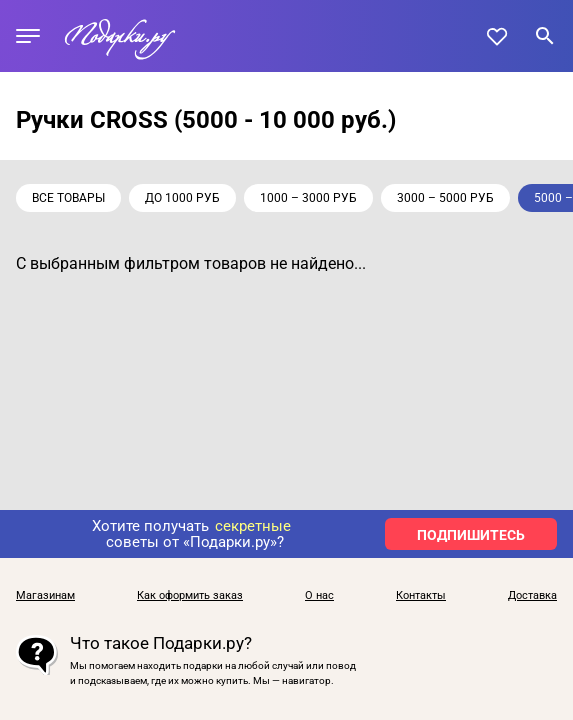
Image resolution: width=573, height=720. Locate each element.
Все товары (68, 198)
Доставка (532, 596)
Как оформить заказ (190, 596)
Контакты (421, 596)
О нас (319, 596)
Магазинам (45, 596)
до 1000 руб (182, 198)
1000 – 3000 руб (308, 198)
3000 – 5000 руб (445, 198)
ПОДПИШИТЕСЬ (471, 535)
